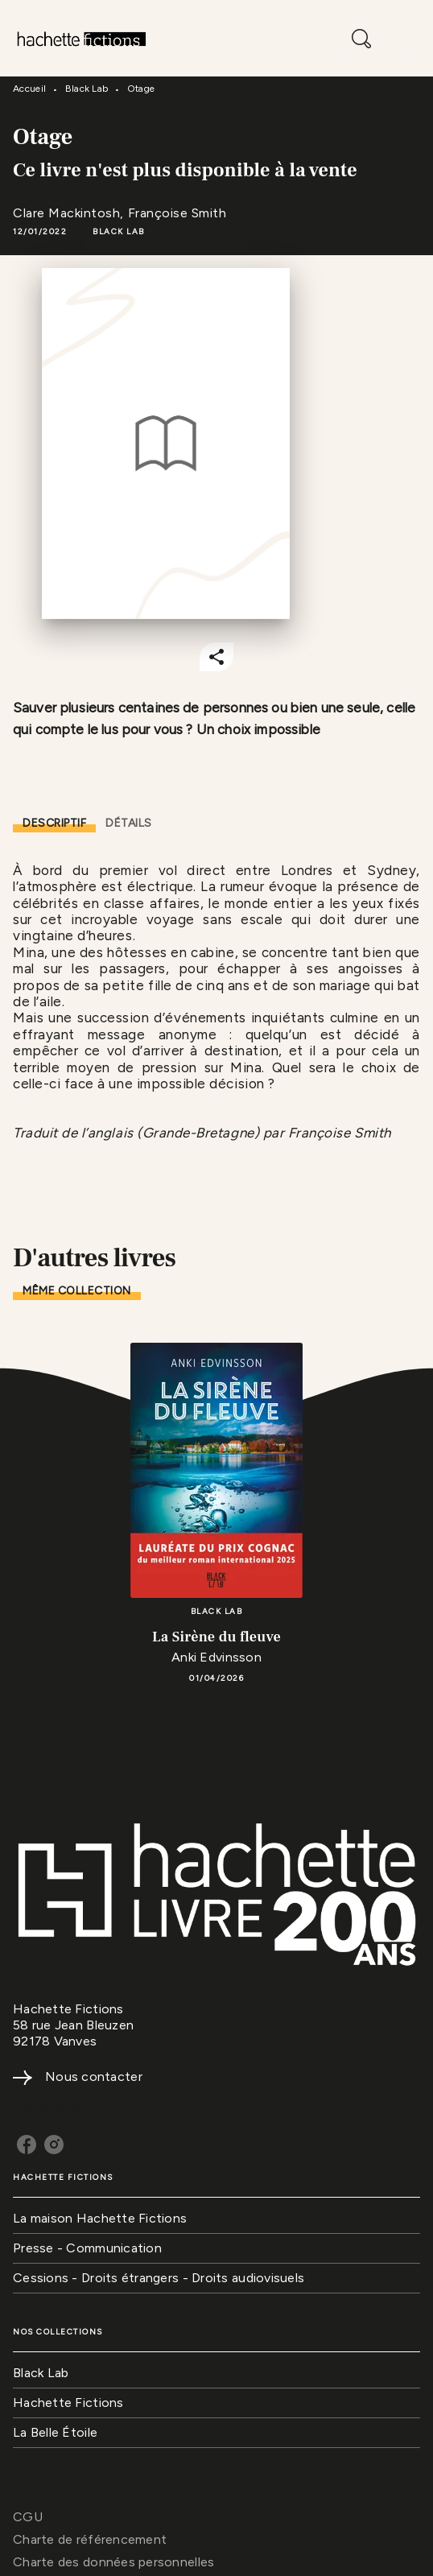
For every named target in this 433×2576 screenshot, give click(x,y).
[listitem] (26, 2144)
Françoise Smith (177, 213)
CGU (28, 2516)
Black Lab (87, 88)
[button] (118, 232)
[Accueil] (80, 38)
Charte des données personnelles (113, 2562)
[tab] (54, 823)
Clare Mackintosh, (70, 213)
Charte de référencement (90, 2539)
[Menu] (380, 39)
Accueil (29, 88)
